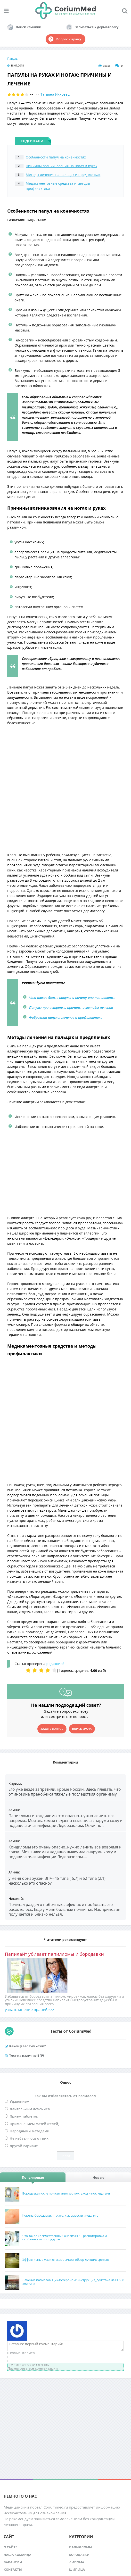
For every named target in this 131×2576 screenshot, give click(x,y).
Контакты (13, 2569)
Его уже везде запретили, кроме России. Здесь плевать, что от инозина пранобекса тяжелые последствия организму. (64, 1792)
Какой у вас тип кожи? (27, 2046)
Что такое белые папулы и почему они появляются (72, 997)
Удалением (19, 2101)
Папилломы (80, 2547)
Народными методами (29, 2131)
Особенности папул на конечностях (56, 157)
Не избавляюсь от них (29, 2138)
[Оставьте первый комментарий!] (65, 2346)
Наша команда (17, 2554)
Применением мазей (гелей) (34, 2123)
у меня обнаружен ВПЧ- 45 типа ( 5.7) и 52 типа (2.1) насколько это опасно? (57, 1881)
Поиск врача (82, 1729)
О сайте (10, 2547)
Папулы (12, 59)
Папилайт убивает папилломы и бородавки (54, 1954)
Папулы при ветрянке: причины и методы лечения (71, 1007)
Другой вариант (24, 2146)
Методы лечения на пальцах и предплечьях (63, 174)
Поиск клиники (28, 27)
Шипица (77, 2569)
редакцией (55, 1663)
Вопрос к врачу (68, 39)
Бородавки (79, 2554)
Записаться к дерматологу (96, 27)
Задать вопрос (52, 1729)
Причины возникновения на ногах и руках (61, 166)
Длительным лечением (30, 2109)
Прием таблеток (24, 2116)
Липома (76, 2562)
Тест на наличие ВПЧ (26, 2055)
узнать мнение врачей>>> (29, 2009)
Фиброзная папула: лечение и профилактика (65, 1017)
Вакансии (13, 2562)
